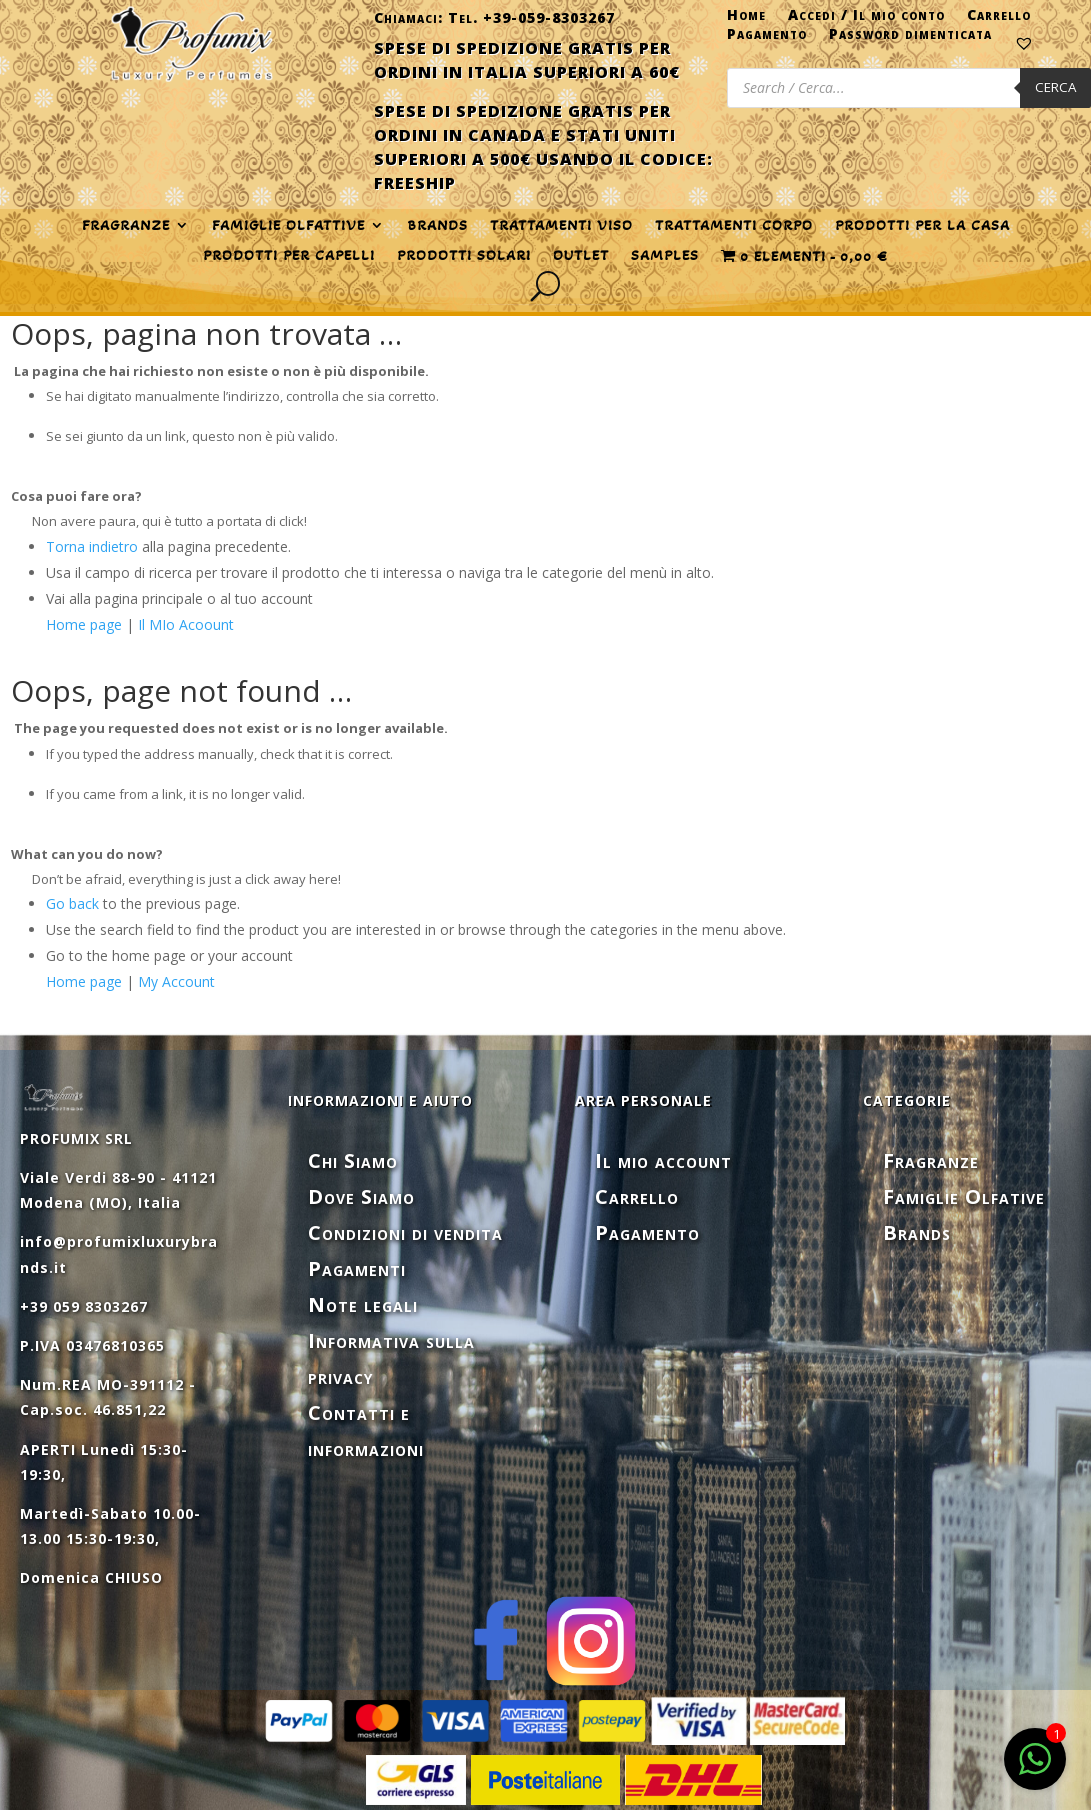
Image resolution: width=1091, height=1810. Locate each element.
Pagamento (767, 38)
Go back (72, 903)
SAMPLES (665, 256)
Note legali (363, 1304)
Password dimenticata (910, 38)
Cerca (1055, 87)
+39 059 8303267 (84, 1306)
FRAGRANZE (126, 226)
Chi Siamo (353, 1160)
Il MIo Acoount (186, 624)
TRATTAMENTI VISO (561, 226)
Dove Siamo (361, 1196)
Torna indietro (92, 546)
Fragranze (931, 1160)
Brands (437, 226)
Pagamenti (357, 1268)
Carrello (999, 19)
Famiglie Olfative (964, 1196)
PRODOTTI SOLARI (464, 256)
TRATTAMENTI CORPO (734, 226)
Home (746, 19)
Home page (84, 624)
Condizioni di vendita (405, 1232)
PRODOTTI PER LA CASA (922, 226)
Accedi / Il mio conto (866, 19)
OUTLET (581, 256)
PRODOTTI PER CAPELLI (289, 256)
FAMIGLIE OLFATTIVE (288, 226)
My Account (176, 981)
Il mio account (663, 1160)
